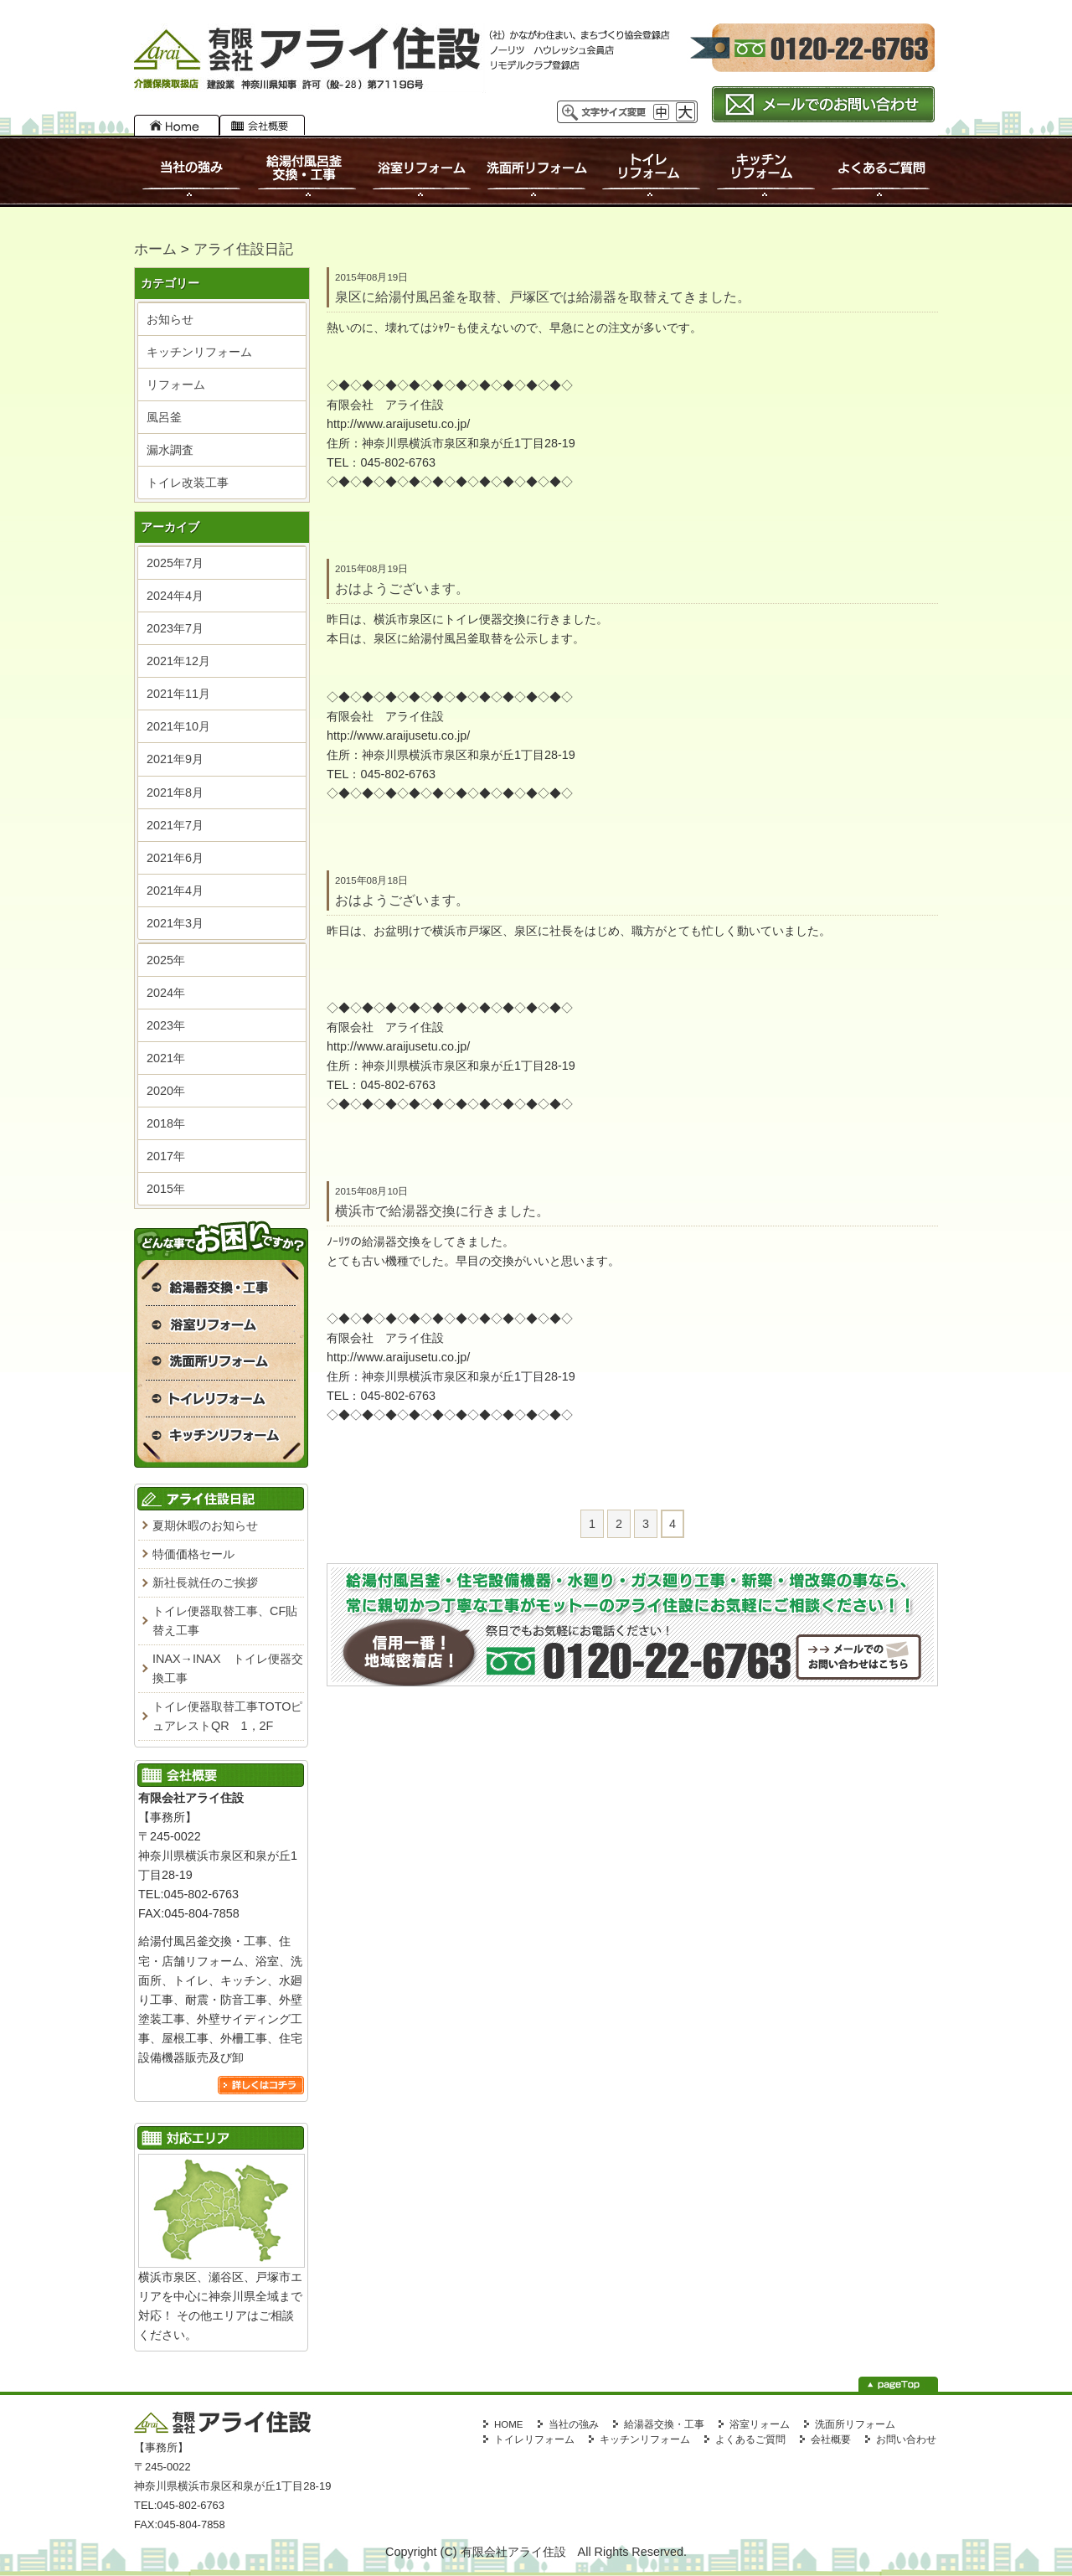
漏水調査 (170, 450)
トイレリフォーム (652, 171)
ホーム (155, 248)
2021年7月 (175, 825)
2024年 (166, 992)
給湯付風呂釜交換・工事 (307, 171)
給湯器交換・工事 (664, 2424)
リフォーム (176, 384)
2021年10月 (178, 726)
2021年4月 (175, 890)
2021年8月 (175, 792)
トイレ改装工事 (188, 482)
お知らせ (170, 319)
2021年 (166, 1058)
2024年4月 (175, 595)
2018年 (166, 1123)
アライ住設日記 (243, 248)
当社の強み (192, 171)
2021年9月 (175, 759)
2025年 (166, 960)
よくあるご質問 (878, 171)
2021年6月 (175, 858)
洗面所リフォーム (536, 171)
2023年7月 (175, 628)
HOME (176, 125)
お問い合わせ (906, 2439)
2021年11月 (178, 693)
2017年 (166, 1156)
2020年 (166, 1090)
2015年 (166, 1188)
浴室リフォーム (420, 171)
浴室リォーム (759, 2424)
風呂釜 (164, 417)
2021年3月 (175, 923)
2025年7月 (175, 563)
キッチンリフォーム (766, 171)
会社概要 (262, 125)
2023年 (166, 1025)
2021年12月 (178, 661)
